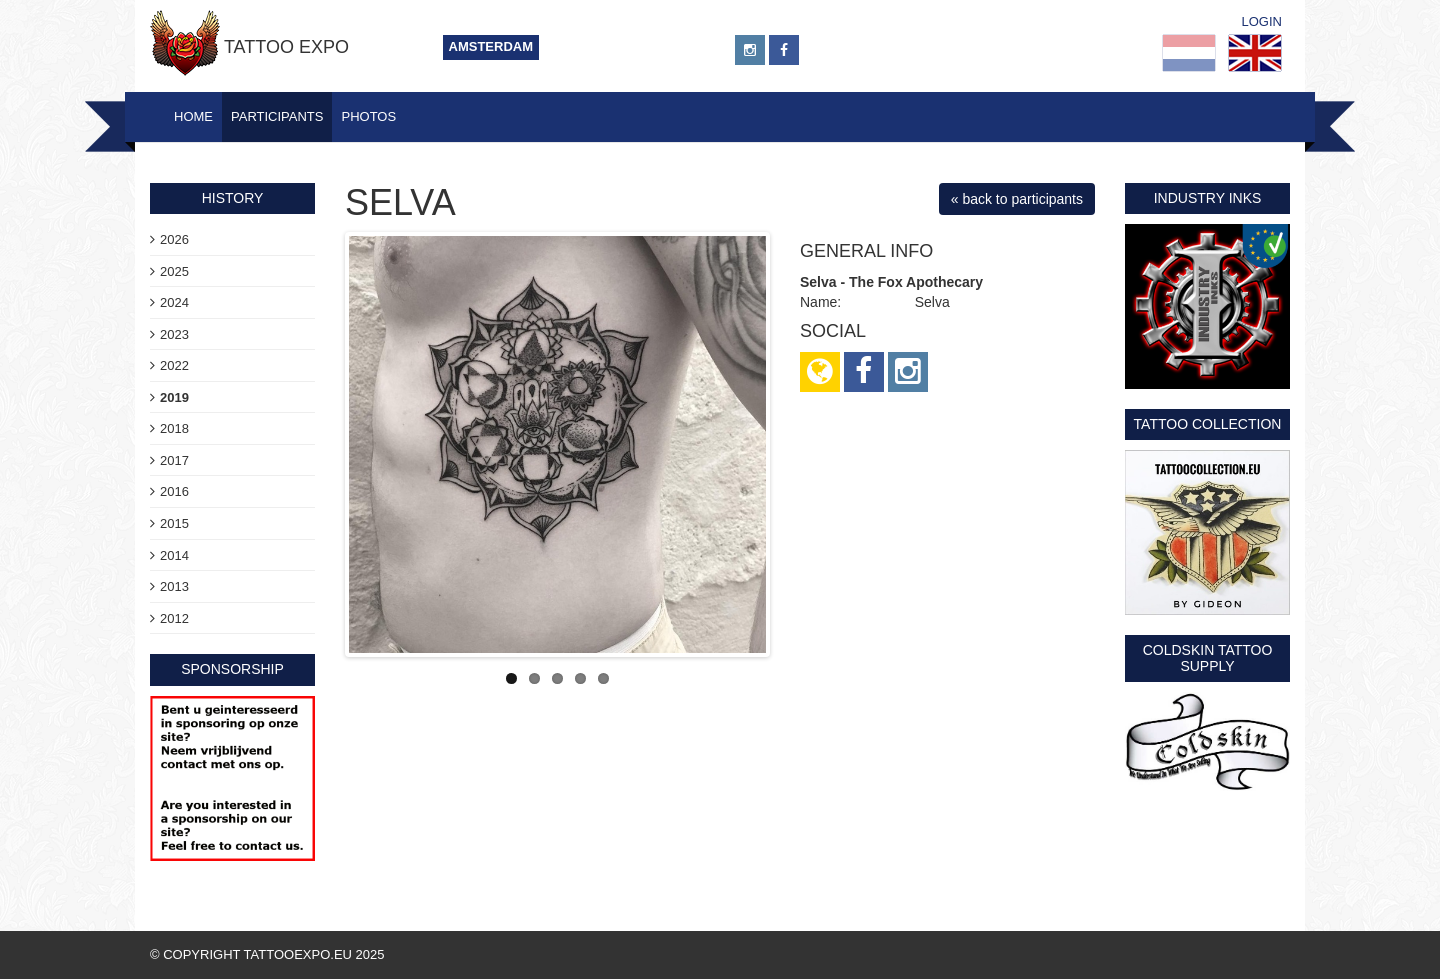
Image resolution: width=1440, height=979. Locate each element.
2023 (174, 334)
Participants (277, 116)
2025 (174, 271)
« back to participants (1017, 199)
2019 (174, 397)
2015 (174, 523)
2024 (174, 302)
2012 (174, 618)
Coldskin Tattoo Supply (1208, 657)
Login (1262, 21)
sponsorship (232, 669)
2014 (174, 555)
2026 (174, 239)
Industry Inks (1208, 198)
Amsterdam (491, 46)
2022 (174, 365)
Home (193, 116)
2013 (174, 586)
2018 (174, 428)
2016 (174, 491)
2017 (174, 460)
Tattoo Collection (1208, 424)
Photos (368, 116)
